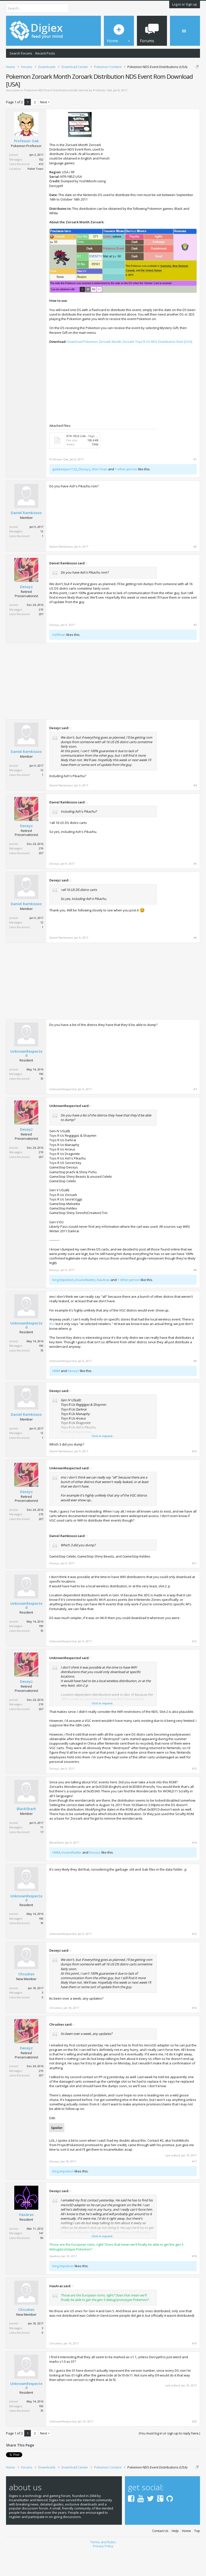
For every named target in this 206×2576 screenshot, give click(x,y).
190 (41, 1099)
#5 (195, 889)
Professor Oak (102, 116)
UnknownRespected (26, 1079)
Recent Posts (45, 53)
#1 (195, 485)
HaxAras (103, 1305)
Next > (45, 127)
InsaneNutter (85, 1305)
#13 (194, 1794)
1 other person (126, 495)
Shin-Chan (99, 495)
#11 (194, 1589)
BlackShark (26, 1834)
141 (41, 2259)
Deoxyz (84, 495)
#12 (194, 1667)
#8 (195, 1295)
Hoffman (59, 660)
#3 (195, 650)
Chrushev (26, 2000)
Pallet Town (35, 194)
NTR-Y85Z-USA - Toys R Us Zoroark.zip (91, 462)
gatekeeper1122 (64, 495)
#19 (194, 2369)
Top (197, 2556)
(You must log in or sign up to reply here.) (169, 2458)
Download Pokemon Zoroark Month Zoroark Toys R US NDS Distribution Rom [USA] (129, 367)
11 (41, 1853)
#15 (194, 1959)
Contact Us (160, 2556)
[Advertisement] (155, 173)
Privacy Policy (103, 2571)
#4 (195, 811)
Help (175, 2556)
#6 (195, 963)
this (52, 1349)
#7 (195, 1115)
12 (41, 557)
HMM (56, 1396)
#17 (194, 2187)
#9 (195, 1387)
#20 (194, 2447)
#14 (194, 1868)
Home (186, 2556)
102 (41, 185)
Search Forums (21, 53)
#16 (194, 2033)
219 (41, 635)
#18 (194, 2281)
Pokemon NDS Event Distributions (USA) (51, 116)
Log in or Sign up (184, 4)
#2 (195, 572)
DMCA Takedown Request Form (143, 86)
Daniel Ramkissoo (26, 539)
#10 (194, 1477)
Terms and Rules (103, 2567)
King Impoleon (63, 1305)
